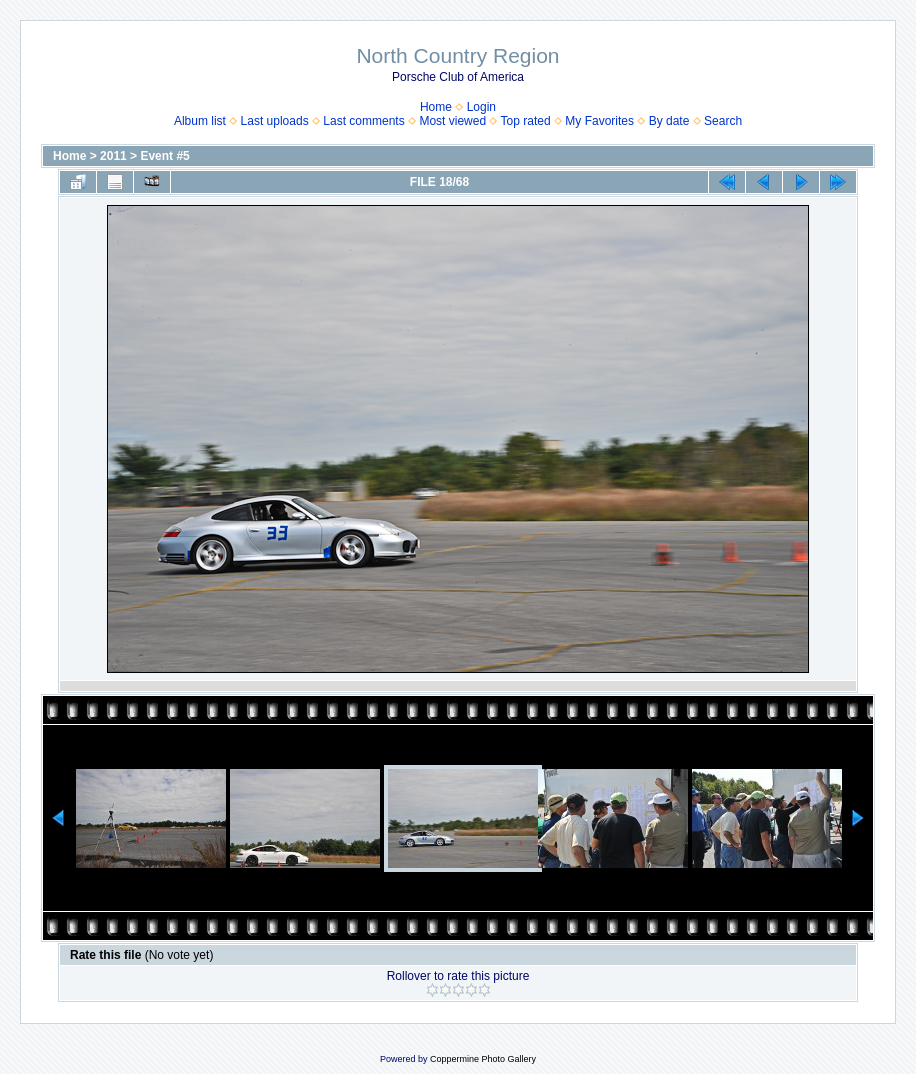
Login (481, 107)
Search (723, 121)
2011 (113, 156)
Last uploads (275, 121)
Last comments (363, 121)
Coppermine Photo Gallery (483, 1059)
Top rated (526, 121)
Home (436, 107)
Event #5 (164, 156)
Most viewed (452, 121)
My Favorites (599, 121)
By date (669, 121)
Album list (200, 121)
